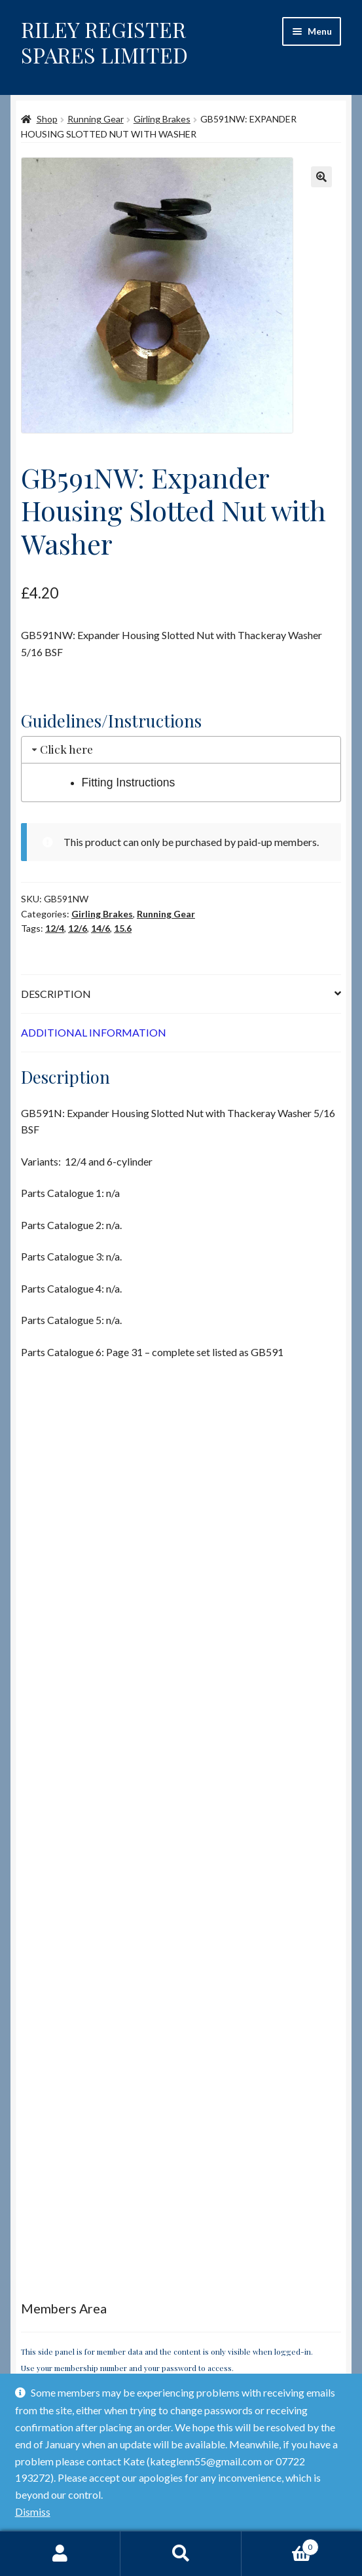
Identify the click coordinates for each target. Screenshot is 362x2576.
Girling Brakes (162, 118)
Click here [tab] (61, 748)
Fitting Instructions (128, 782)
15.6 (123, 928)
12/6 (77, 928)
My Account (60, 2553)
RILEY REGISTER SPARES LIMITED (104, 42)
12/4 (54, 928)
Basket (280, 2544)
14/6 (100, 928)
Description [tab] (56, 993)
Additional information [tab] (93, 1032)
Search (180, 2553)
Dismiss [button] (32, 2511)
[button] (321, 176)
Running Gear (95, 118)
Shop (47, 118)
